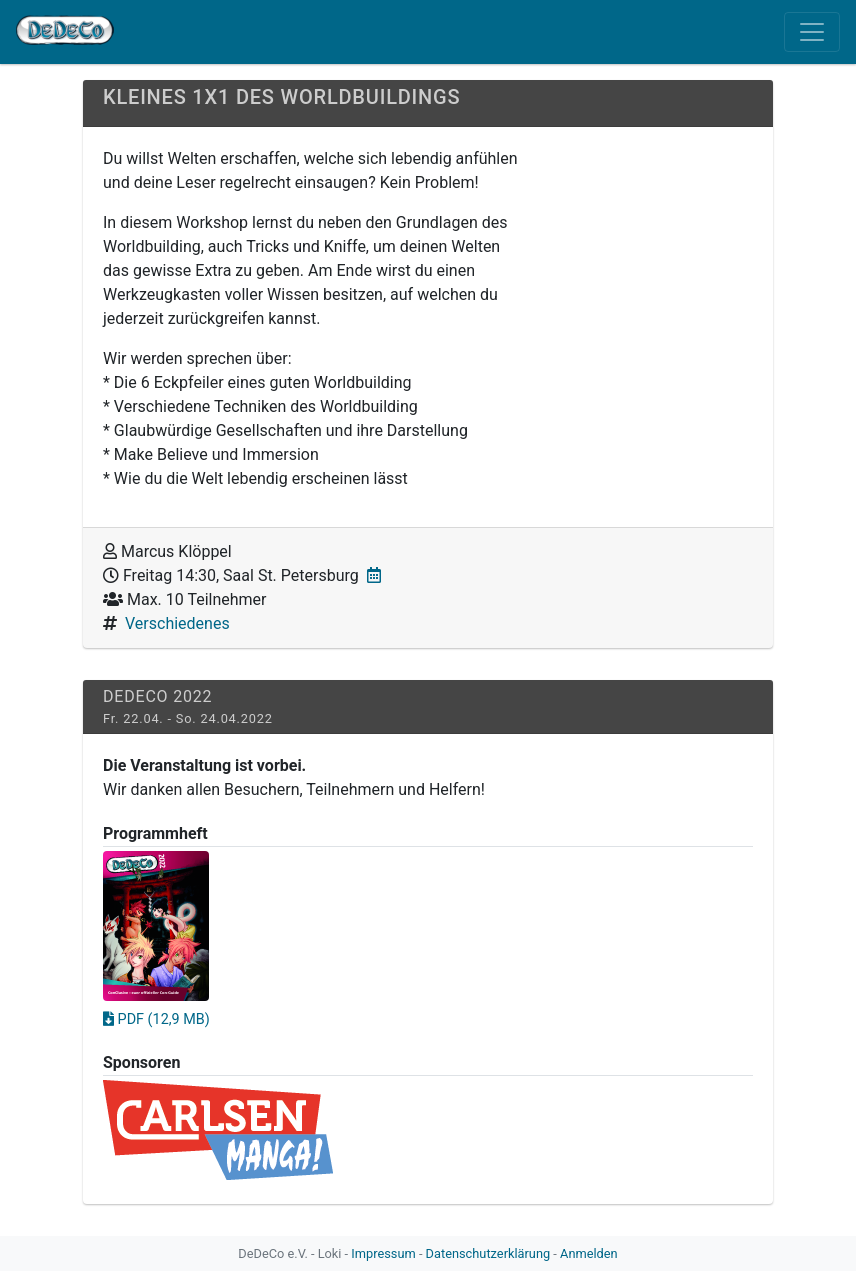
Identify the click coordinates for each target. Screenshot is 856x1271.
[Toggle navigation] (812, 32)
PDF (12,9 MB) (156, 1019)
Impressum (383, 1253)
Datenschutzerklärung (488, 1253)
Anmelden (589, 1253)
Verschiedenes (177, 623)
